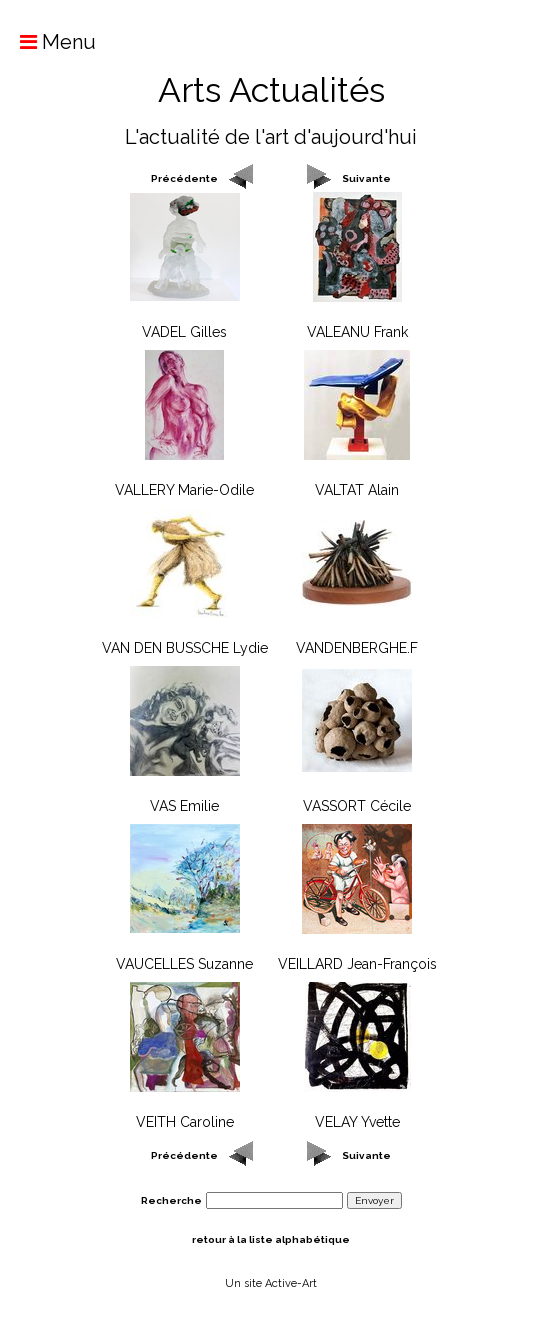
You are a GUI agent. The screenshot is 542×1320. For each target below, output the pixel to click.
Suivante (366, 178)
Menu (48, 42)
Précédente (184, 178)
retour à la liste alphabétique (271, 1239)
